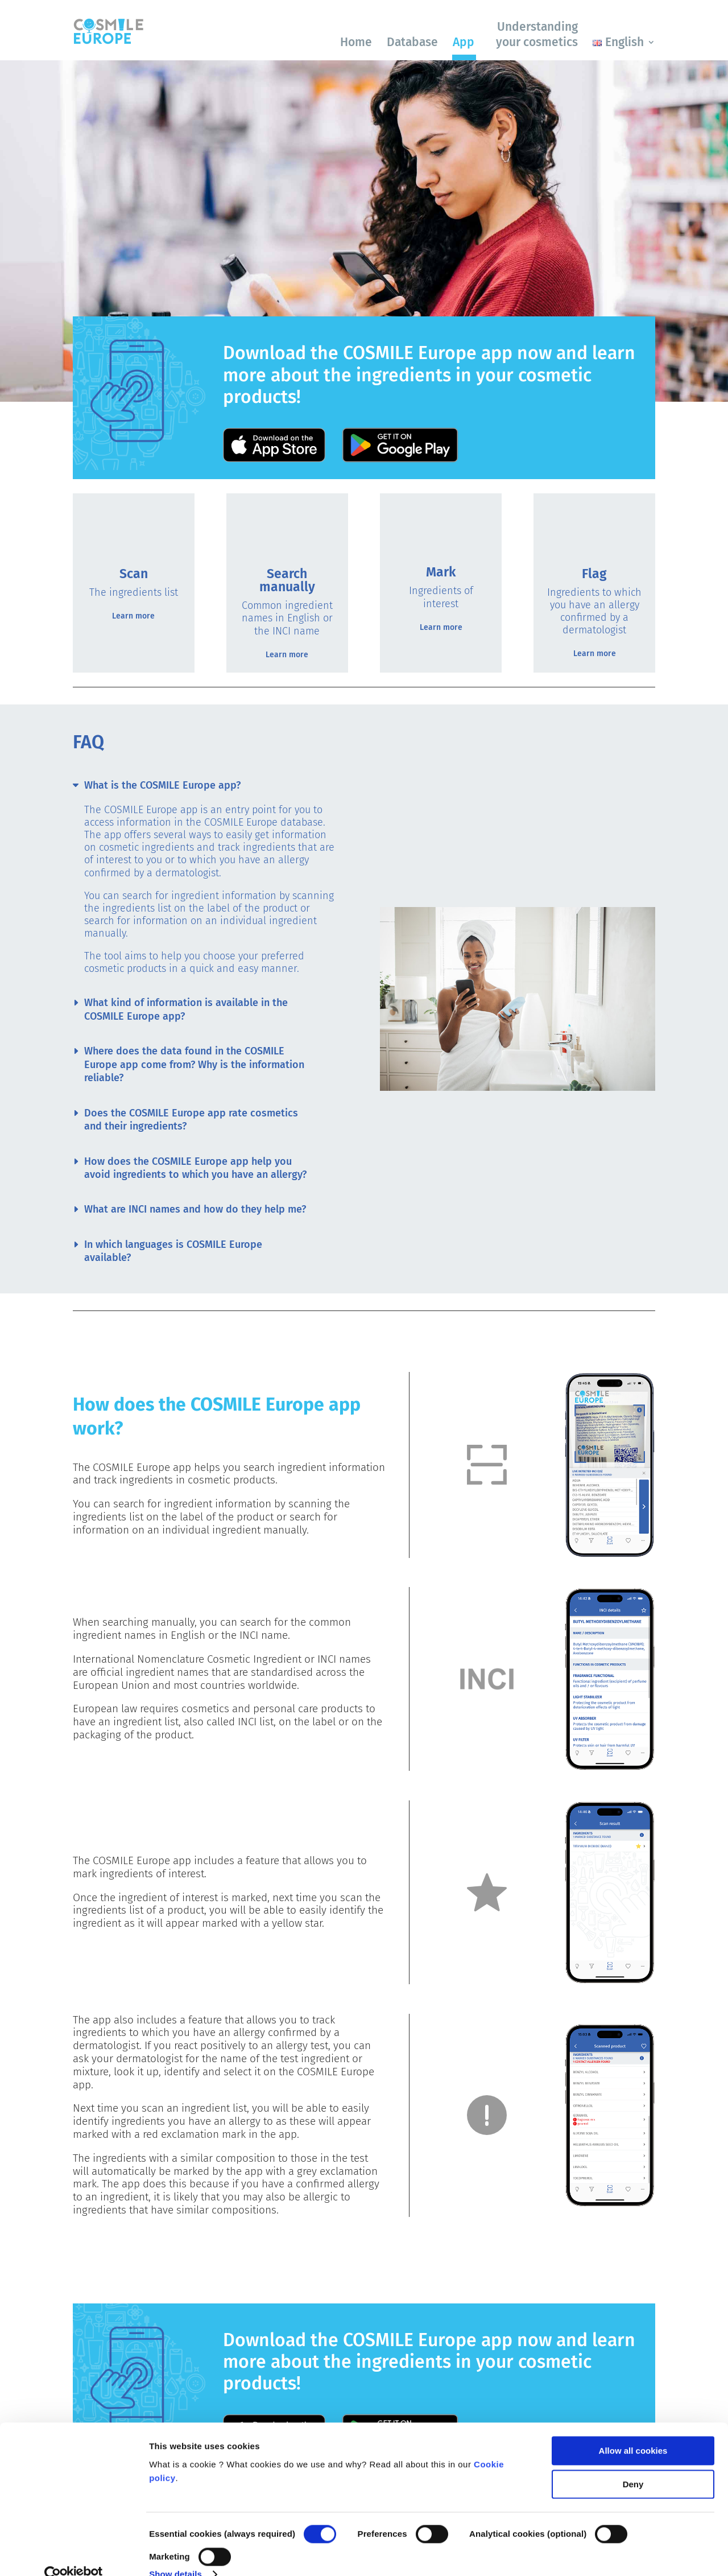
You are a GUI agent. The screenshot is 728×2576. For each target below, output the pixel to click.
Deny (633, 2463)
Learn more (133, 616)
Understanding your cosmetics (537, 34)
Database (412, 42)
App (463, 42)
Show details (175, 2553)
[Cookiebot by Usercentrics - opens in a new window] (73, 2553)
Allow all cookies (633, 2430)
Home (356, 42)
